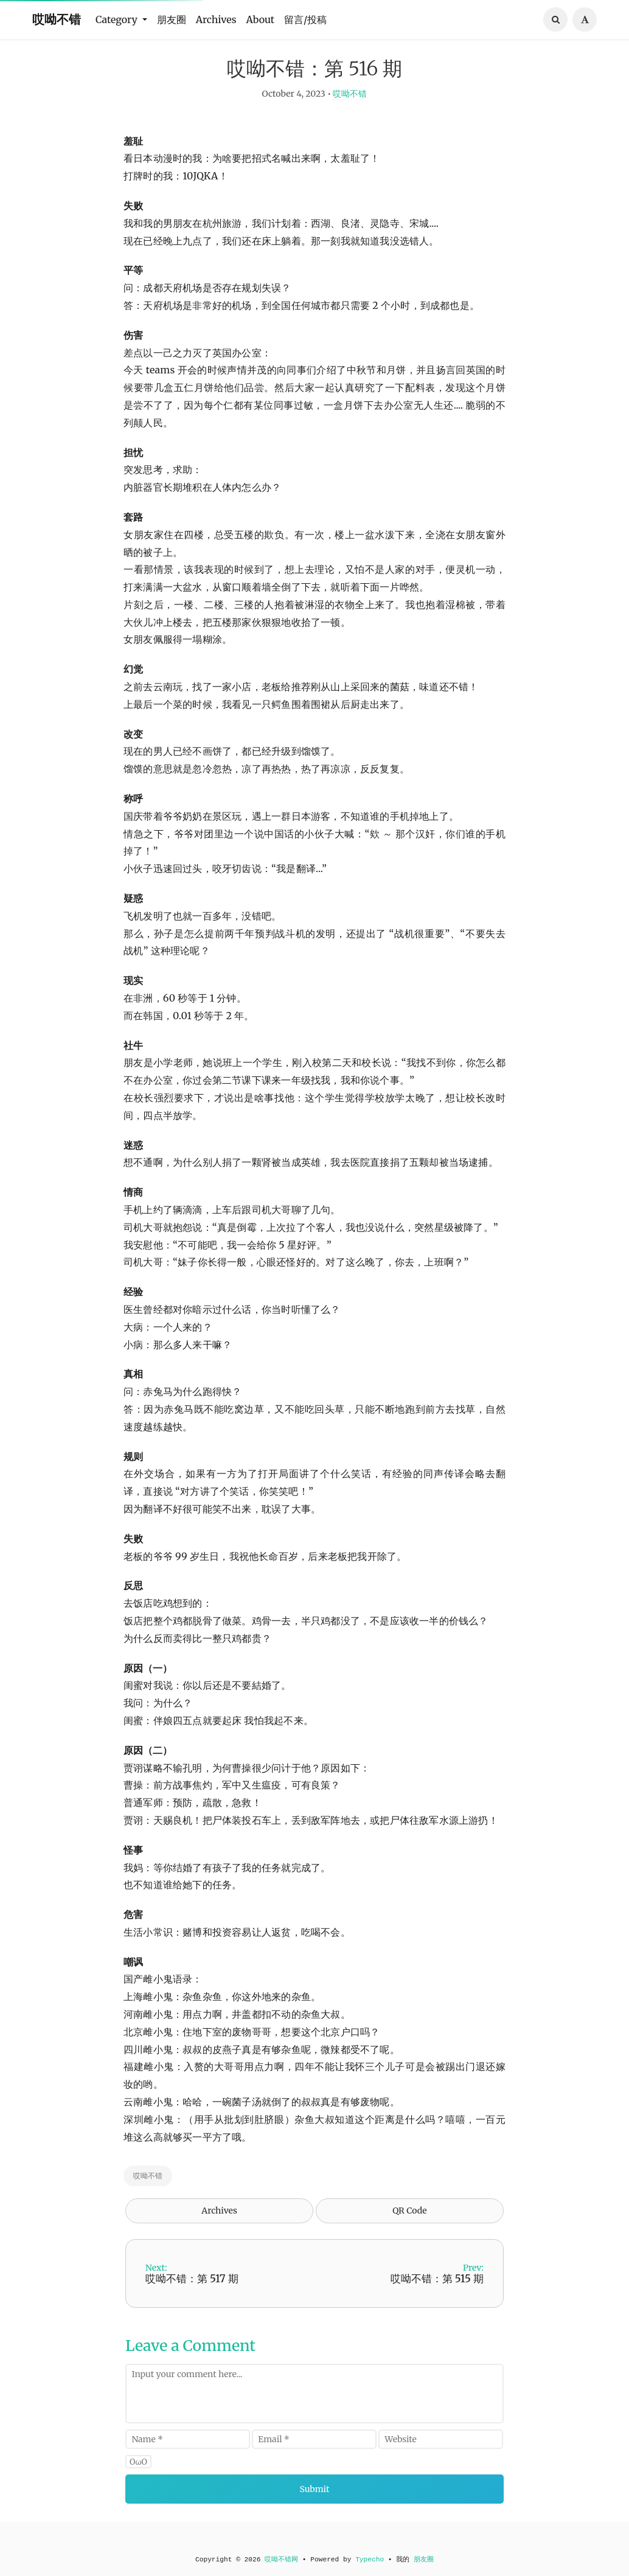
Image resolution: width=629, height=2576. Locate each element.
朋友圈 (171, 19)
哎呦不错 (56, 19)
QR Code (409, 2229)
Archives (216, 19)
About (260, 19)
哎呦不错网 (281, 2559)
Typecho (369, 2559)
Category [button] (118, 19)
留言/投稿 (305, 19)
